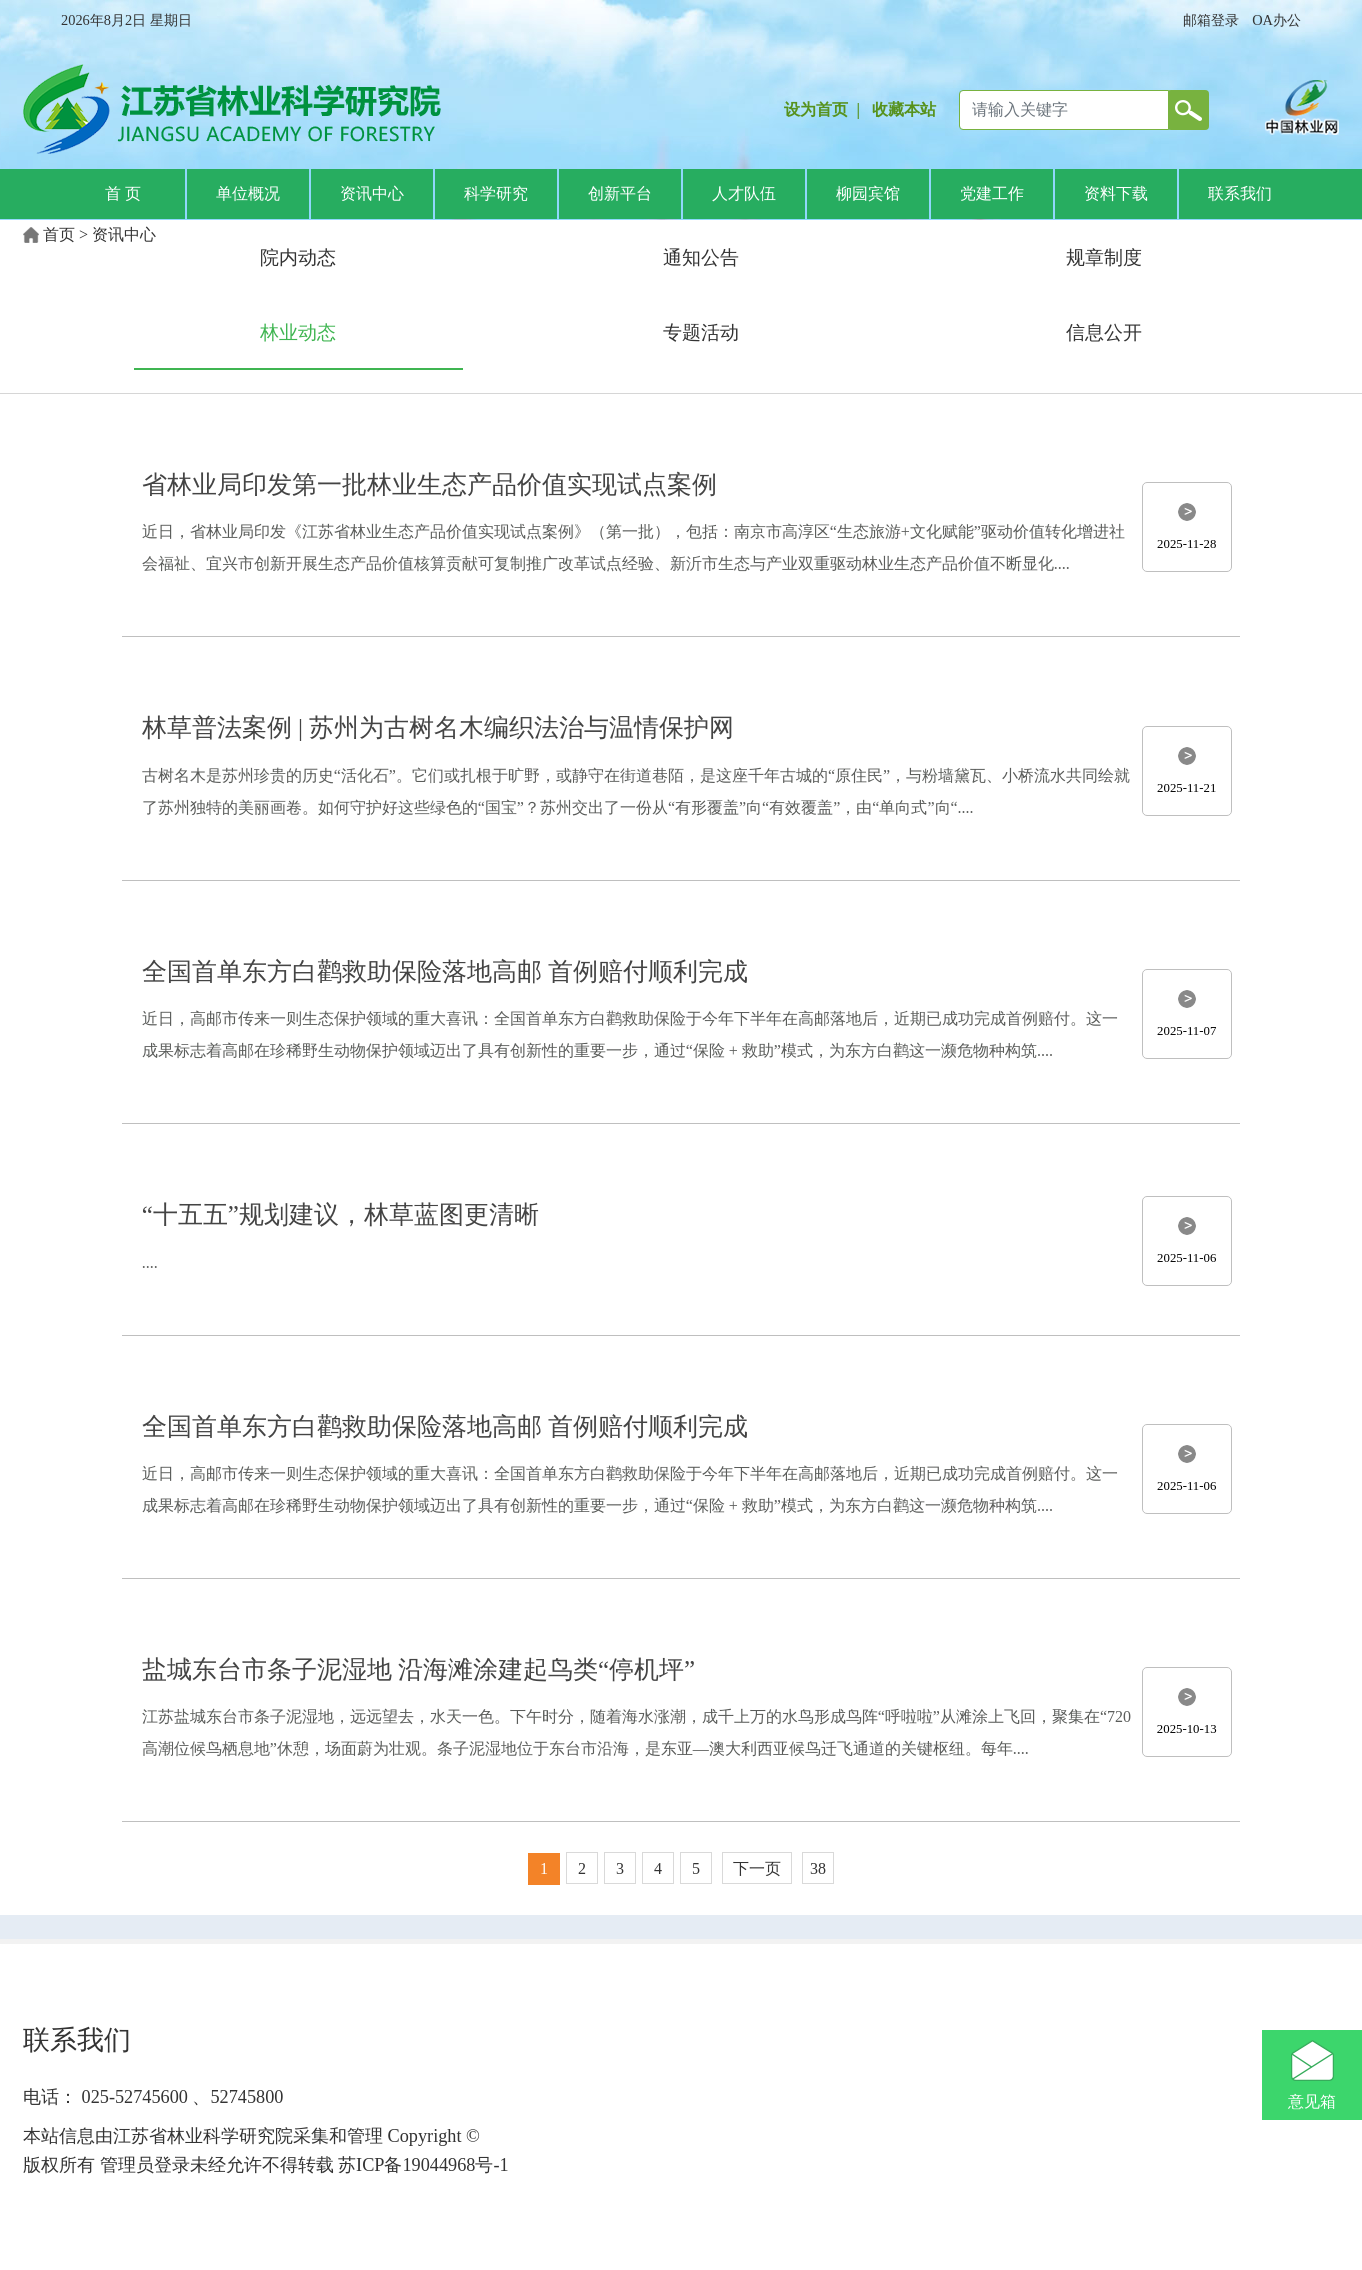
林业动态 (298, 332)
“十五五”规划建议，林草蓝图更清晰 (340, 1214)
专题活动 (701, 332)
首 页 (123, 193)
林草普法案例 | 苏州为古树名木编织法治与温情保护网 (438, 727)
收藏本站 (904, 109)
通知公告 (701, 257)
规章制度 (1104, 257)
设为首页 (816, 109)
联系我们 (1240, 193)
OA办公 (1276, 20)
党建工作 (992, 193)
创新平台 (620, 193)
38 (818, 1868)
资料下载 (1116, 193)
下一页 (757, 1868)
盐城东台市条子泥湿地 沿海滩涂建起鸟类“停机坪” (418, 1669)
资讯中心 (372, 193)
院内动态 (298, 257)
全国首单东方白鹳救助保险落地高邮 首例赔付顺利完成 (445, 971)
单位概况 (248, 193)
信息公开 (1104, 332)
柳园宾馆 (868, 193)
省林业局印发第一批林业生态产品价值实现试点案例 (429, 484)
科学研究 (496, 193)
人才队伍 (744, 193)
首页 (59, 234)
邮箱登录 (1211, 20)
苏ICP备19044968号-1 (421, 2165)
